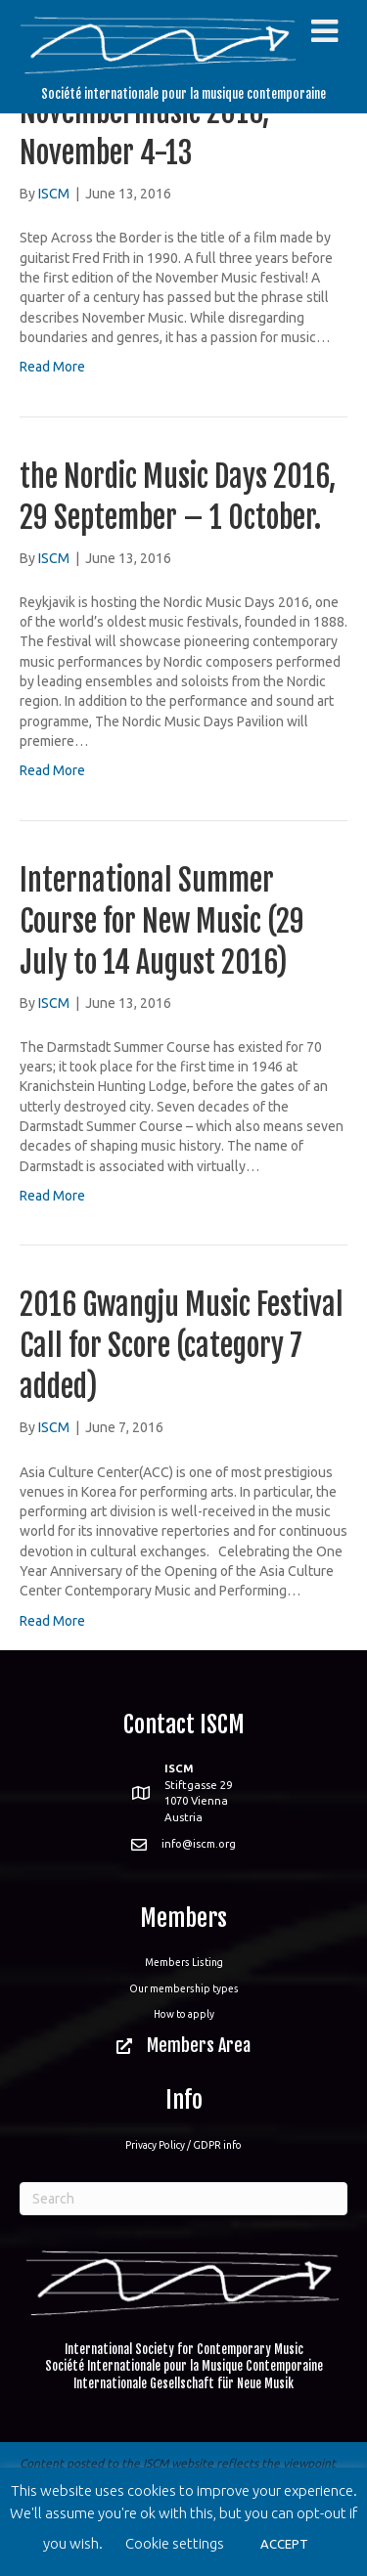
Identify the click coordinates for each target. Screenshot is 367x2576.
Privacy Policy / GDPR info (183, 2145)
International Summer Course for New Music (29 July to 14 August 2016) (162, 921)
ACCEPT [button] (284, 2544)
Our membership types (184, 1988)
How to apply (184, 2014)
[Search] (183, 2198)
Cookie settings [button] (174, 2543)
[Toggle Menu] (324, 31)
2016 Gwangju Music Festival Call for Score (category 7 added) (182, 1346)
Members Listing (184, 1962)
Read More (52, 366)
